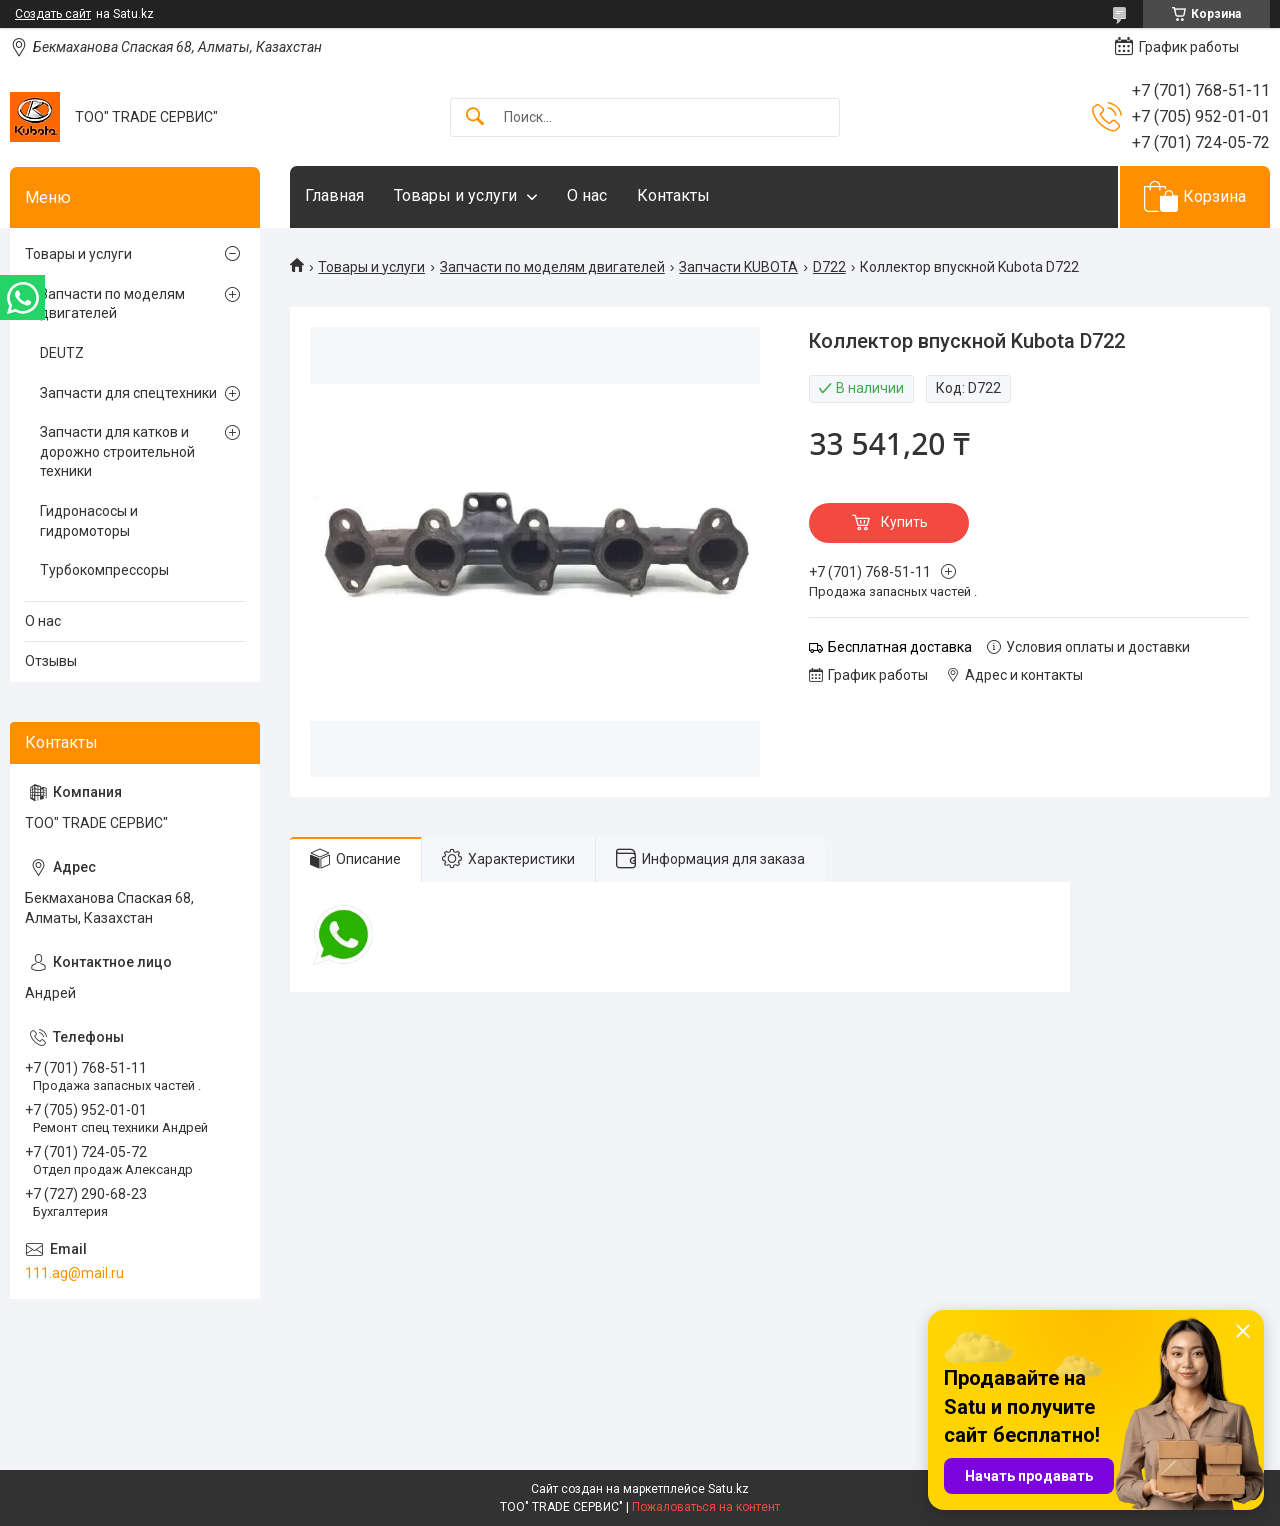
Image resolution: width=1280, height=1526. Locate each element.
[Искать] (475, 117)
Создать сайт (53, 14)
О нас (587, 195)
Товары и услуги (455, 195)
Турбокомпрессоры (104, 570)
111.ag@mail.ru (74, 1273)
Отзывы (51, 661)
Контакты (673, 195)
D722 (829, 267)
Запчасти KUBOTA (738, 267)
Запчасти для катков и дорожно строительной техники (117, 451)
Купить (904, 522)
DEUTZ (62, 353)
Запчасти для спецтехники (128, 393)
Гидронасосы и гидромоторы (89, 521)
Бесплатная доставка (900, 647)
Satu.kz (728, 1489)
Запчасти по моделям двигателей (552, 267)
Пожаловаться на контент (706, 1507)
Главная (334, 195)
